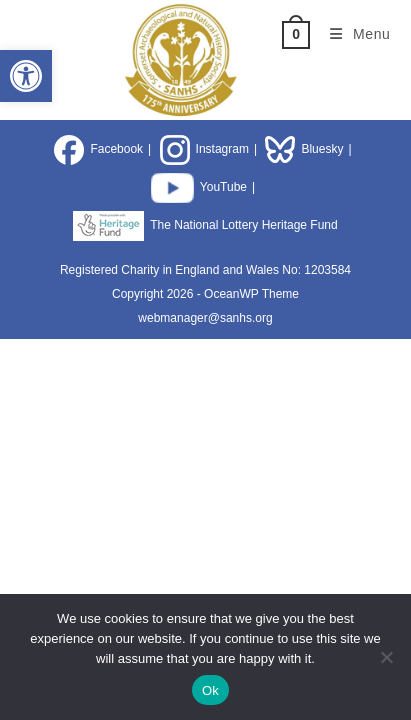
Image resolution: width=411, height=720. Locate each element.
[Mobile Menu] (353, 34)
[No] (386, 657)
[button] (26, 76)
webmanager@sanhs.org (205, 318)
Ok (210, 690)
